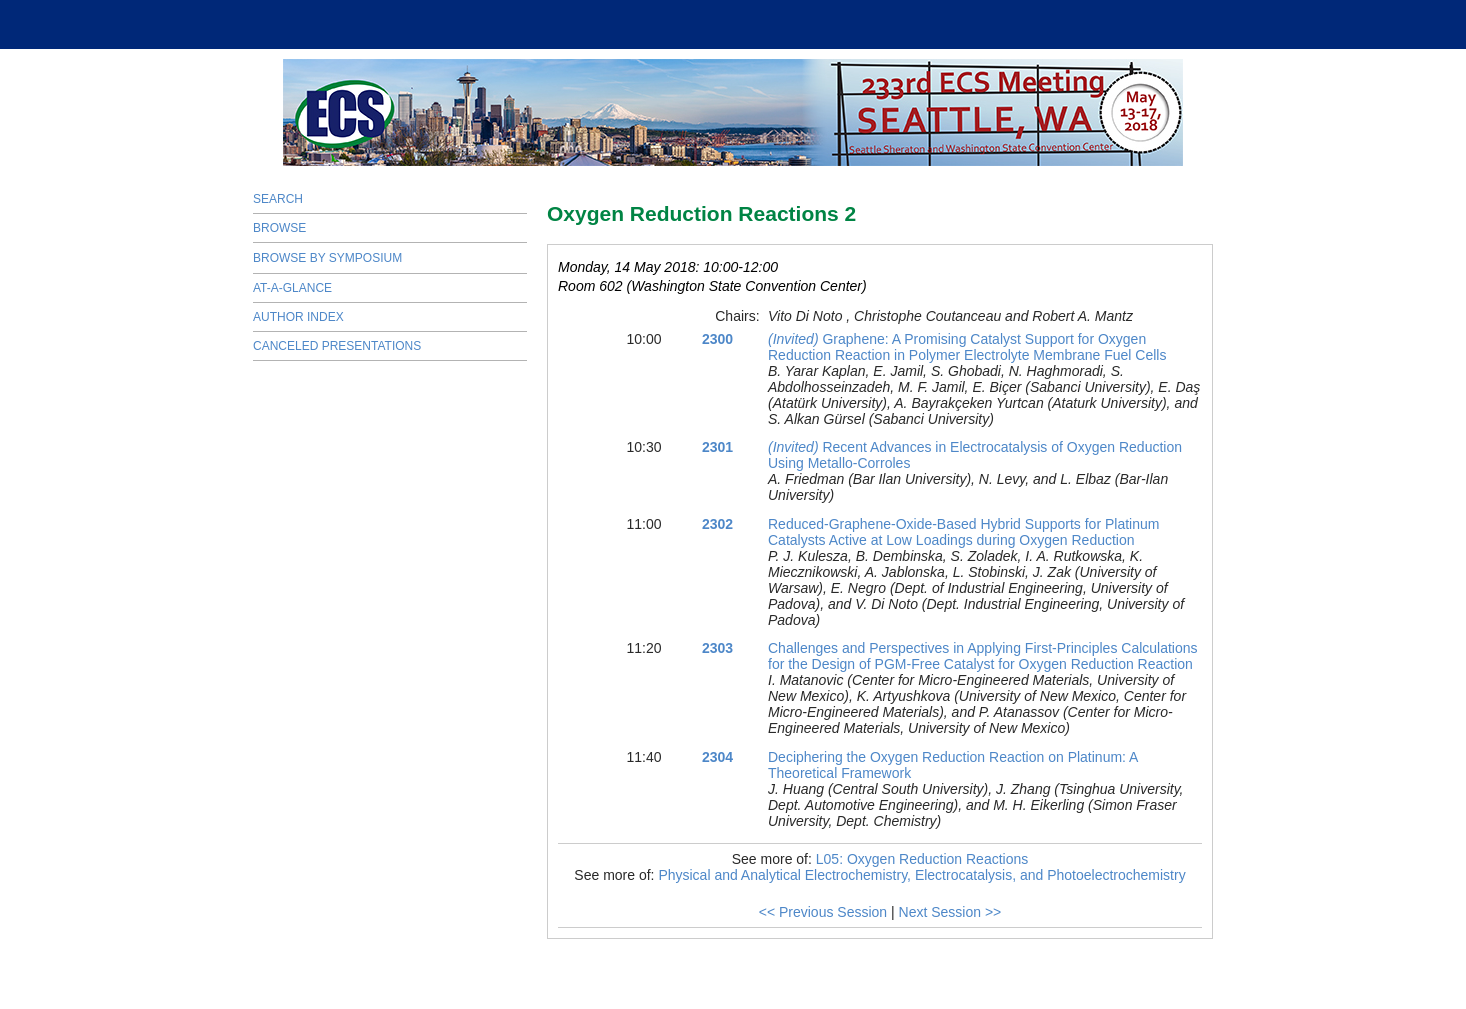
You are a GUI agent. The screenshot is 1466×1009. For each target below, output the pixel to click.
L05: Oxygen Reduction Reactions (922, 859)
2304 (717, 757)
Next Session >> (950, 912)
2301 (717, 447)
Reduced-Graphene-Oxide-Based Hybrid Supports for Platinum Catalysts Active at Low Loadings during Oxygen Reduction (963, 532)
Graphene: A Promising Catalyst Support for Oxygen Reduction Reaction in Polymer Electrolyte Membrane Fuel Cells (967, 347)
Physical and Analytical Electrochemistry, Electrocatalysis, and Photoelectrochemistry (921, 875)
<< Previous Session (823, 912)
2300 (717, 339)
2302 (717, 524)
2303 (717, 648)
